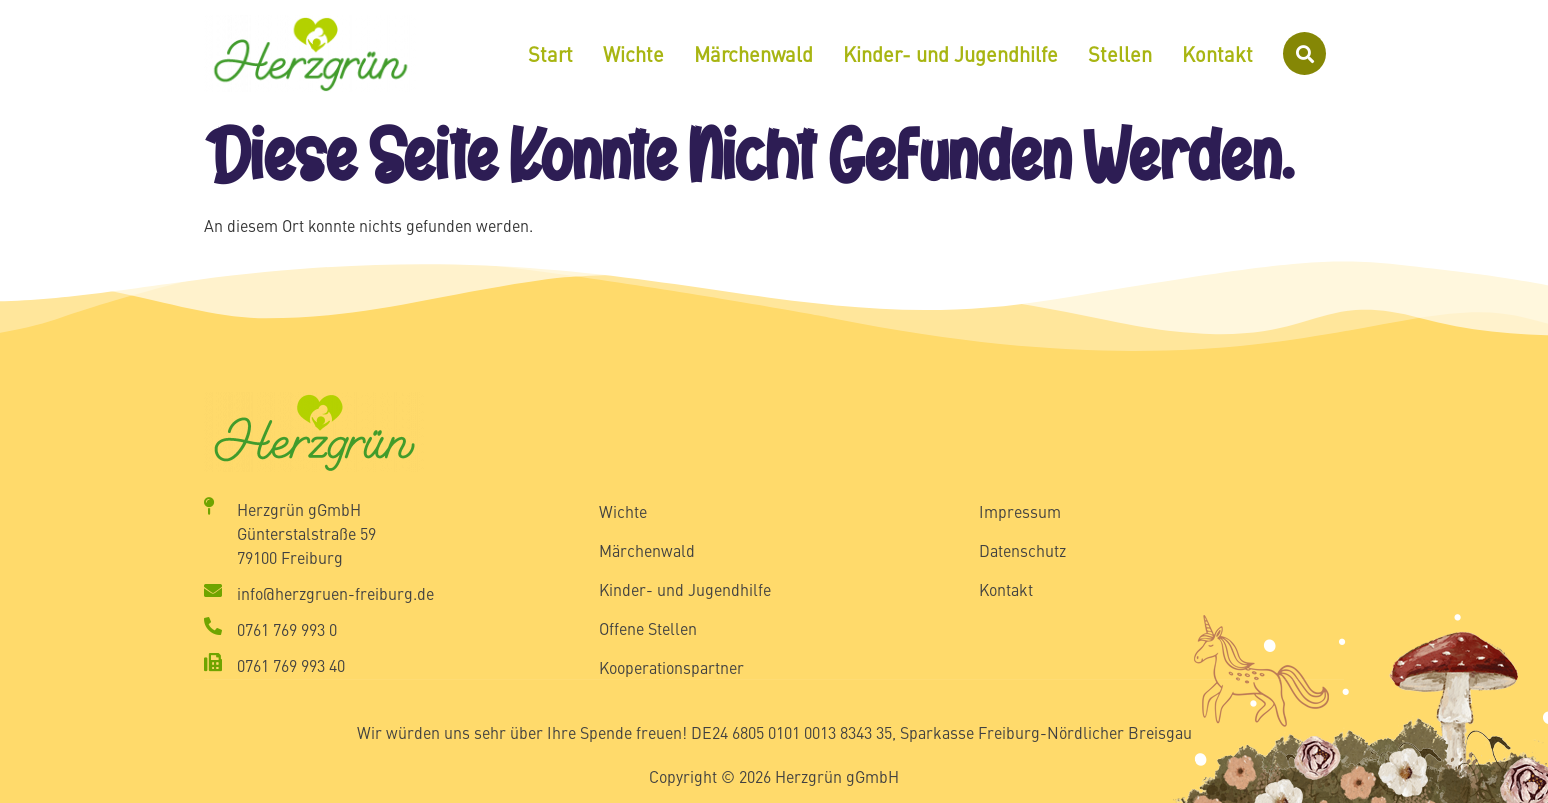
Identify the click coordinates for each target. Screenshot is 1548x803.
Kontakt (1217, 54)
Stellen (1120, 54)
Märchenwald (753, 54)
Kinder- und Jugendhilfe (950, 54)
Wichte (633, 54)
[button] (1304, 53)
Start (550, 54)
